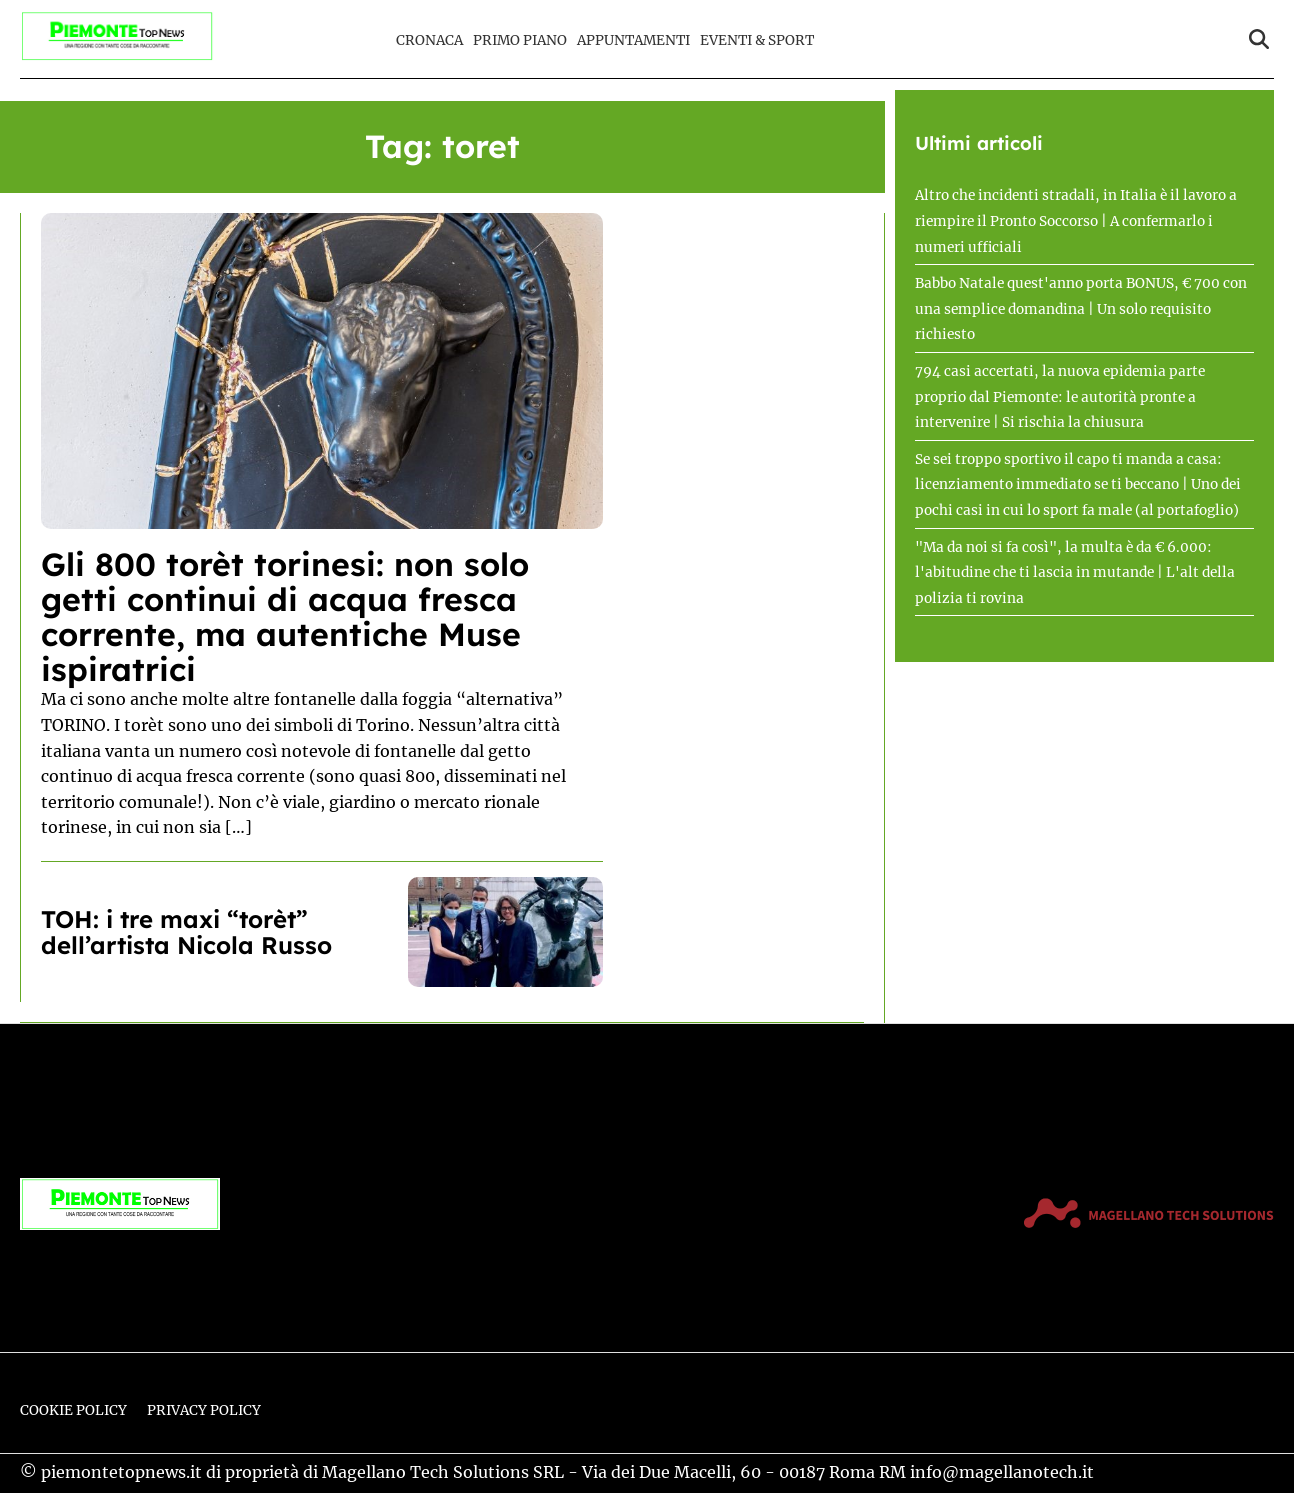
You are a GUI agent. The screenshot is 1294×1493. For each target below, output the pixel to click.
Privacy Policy (204, 1410)
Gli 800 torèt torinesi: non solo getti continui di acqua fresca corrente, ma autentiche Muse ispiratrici (285, 617)
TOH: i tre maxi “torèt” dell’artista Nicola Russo (186, 932)
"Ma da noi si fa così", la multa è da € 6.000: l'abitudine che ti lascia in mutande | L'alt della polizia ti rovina (1075, 573)
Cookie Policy (73, 1410)
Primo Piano (520, 40)
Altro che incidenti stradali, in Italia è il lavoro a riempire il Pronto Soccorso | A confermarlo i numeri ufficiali (1076, 221)
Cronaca (429, 40)
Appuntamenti (633, 40)
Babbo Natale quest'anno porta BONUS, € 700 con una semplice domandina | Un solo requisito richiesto (1081, 309)
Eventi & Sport (757, 40)
